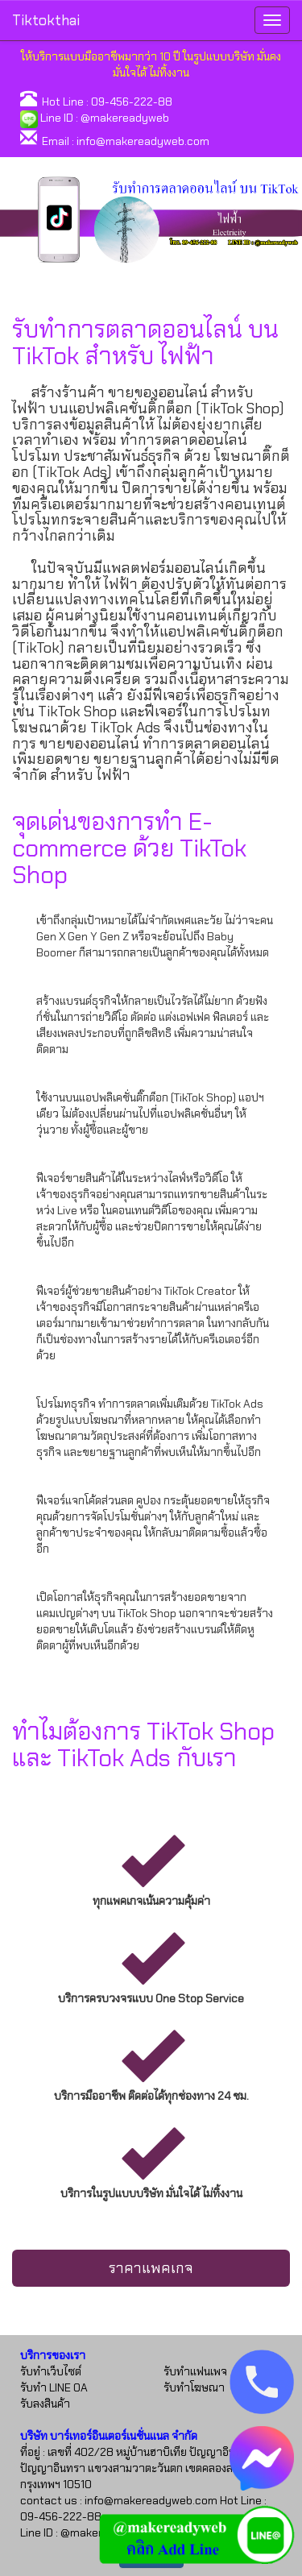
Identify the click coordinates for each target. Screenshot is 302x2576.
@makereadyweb (125, 117)
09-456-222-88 (131, 101)
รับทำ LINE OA (54, 2387)
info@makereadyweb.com (143, 141)
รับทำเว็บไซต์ (50, 2371)
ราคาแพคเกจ (151, 2268)
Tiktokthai (46, 20)
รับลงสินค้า (45, 2403)
